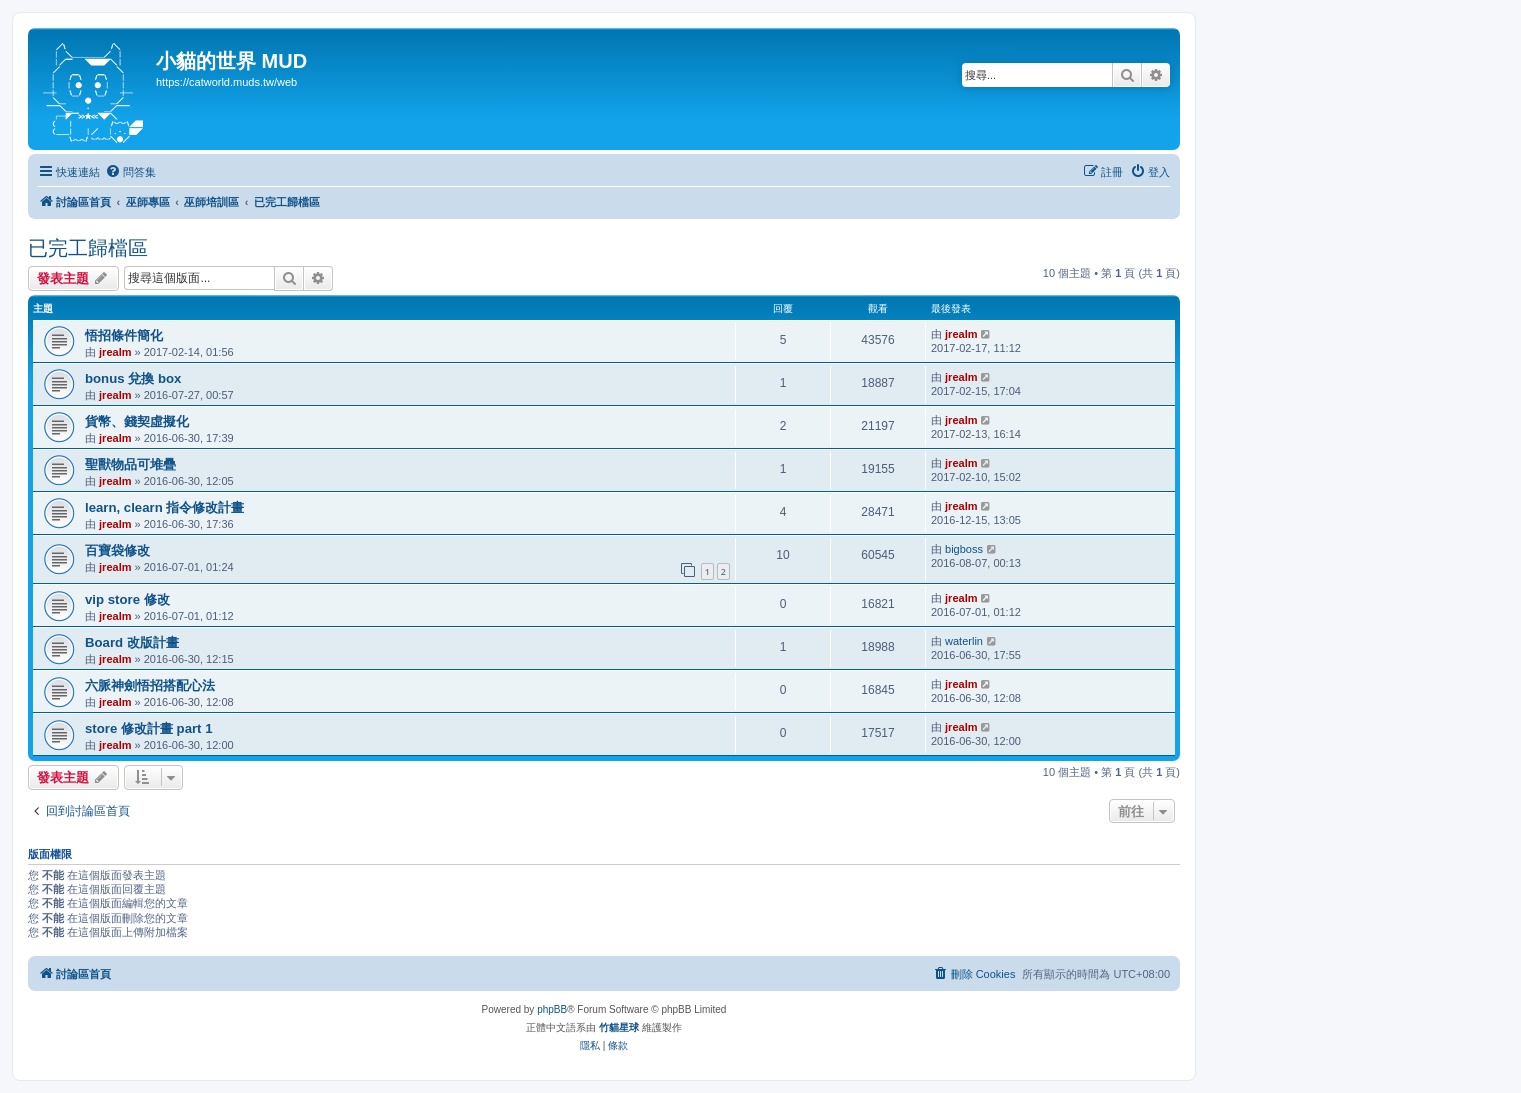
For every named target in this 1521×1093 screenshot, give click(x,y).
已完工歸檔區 (88, 248)
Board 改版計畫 (132, 642)
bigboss (964, 549)
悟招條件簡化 (124, 335)
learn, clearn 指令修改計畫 (164, 507)
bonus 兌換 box (133, 378)
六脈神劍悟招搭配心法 (150, 685)
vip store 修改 (127, 599)
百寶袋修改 (117, 550)
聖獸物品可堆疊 (130, 464)
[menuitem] (130, 172)
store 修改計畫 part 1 (149, 728)
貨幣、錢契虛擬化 (137, 421)
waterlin (964, 641)
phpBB (552, 1009)
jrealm (115, 352)
